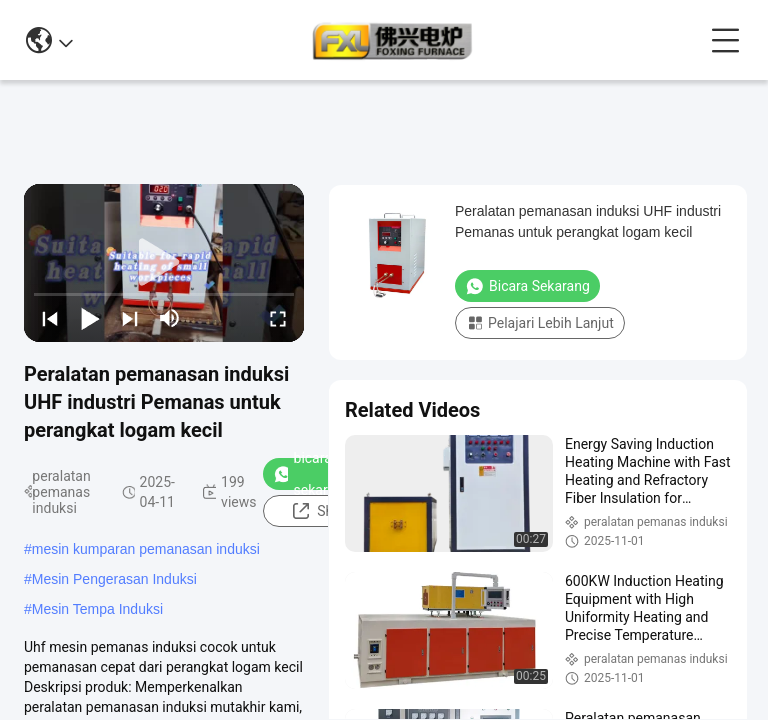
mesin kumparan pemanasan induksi (146, 549)
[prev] (50, 318)
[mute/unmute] (170, 318)
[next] (130, 318)
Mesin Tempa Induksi (97, 609)
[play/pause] (90, 318)
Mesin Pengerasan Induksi (114, 579)
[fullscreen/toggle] (278, 318)
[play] (164, 263)
